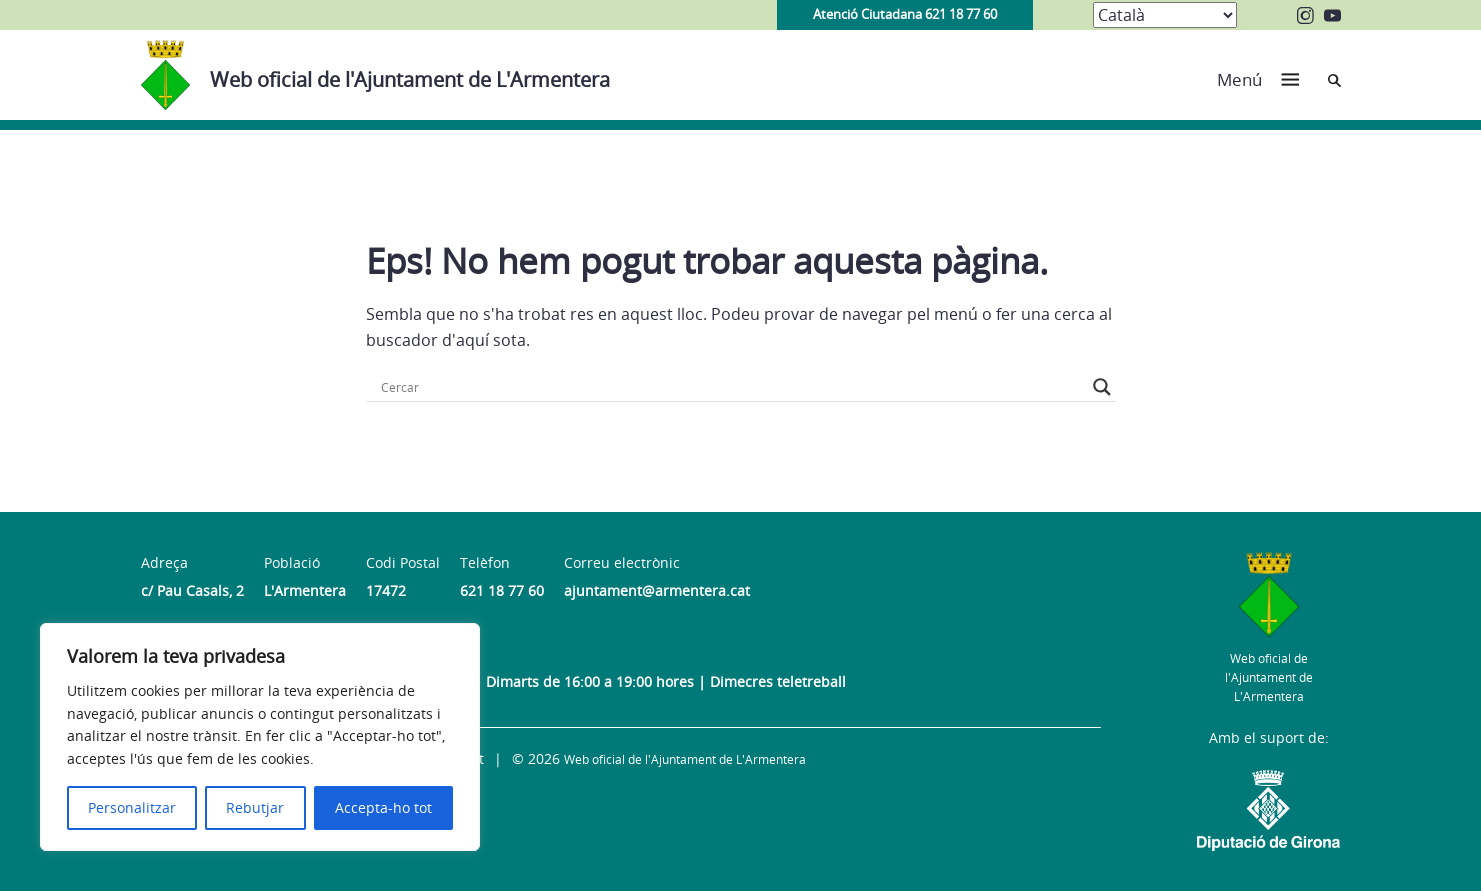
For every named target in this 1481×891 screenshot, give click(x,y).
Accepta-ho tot (383, 807)
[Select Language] (1165, 15)
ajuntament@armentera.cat (657, 590)
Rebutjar (255, 807)
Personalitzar (132, 807)
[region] (260, 737)
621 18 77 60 (502, 590)
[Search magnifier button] (1102, 387)
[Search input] (732, 387)
